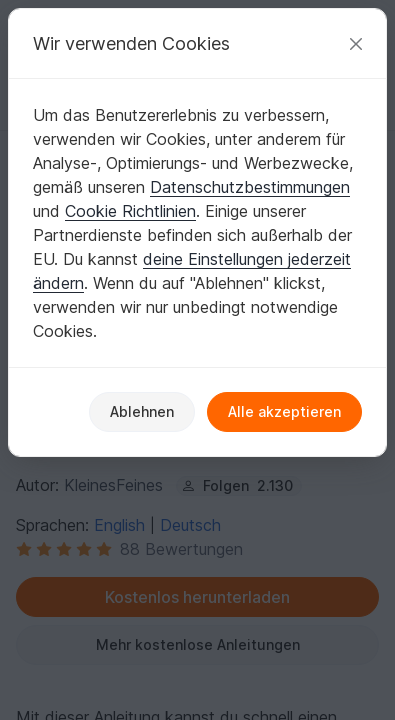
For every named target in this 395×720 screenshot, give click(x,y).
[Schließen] (356, 43)
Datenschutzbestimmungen (250, 187)
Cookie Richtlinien (130, 211)
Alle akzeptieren (284, 411)
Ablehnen (142, 411)
